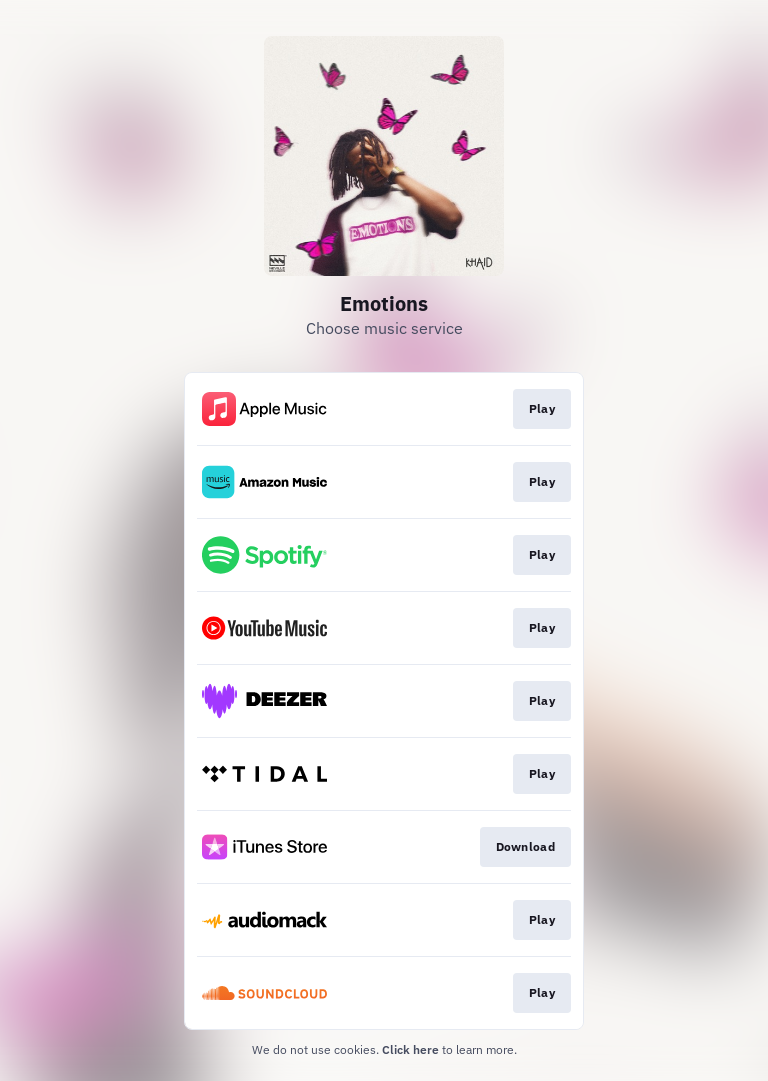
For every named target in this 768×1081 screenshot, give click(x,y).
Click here (410, 1049)
